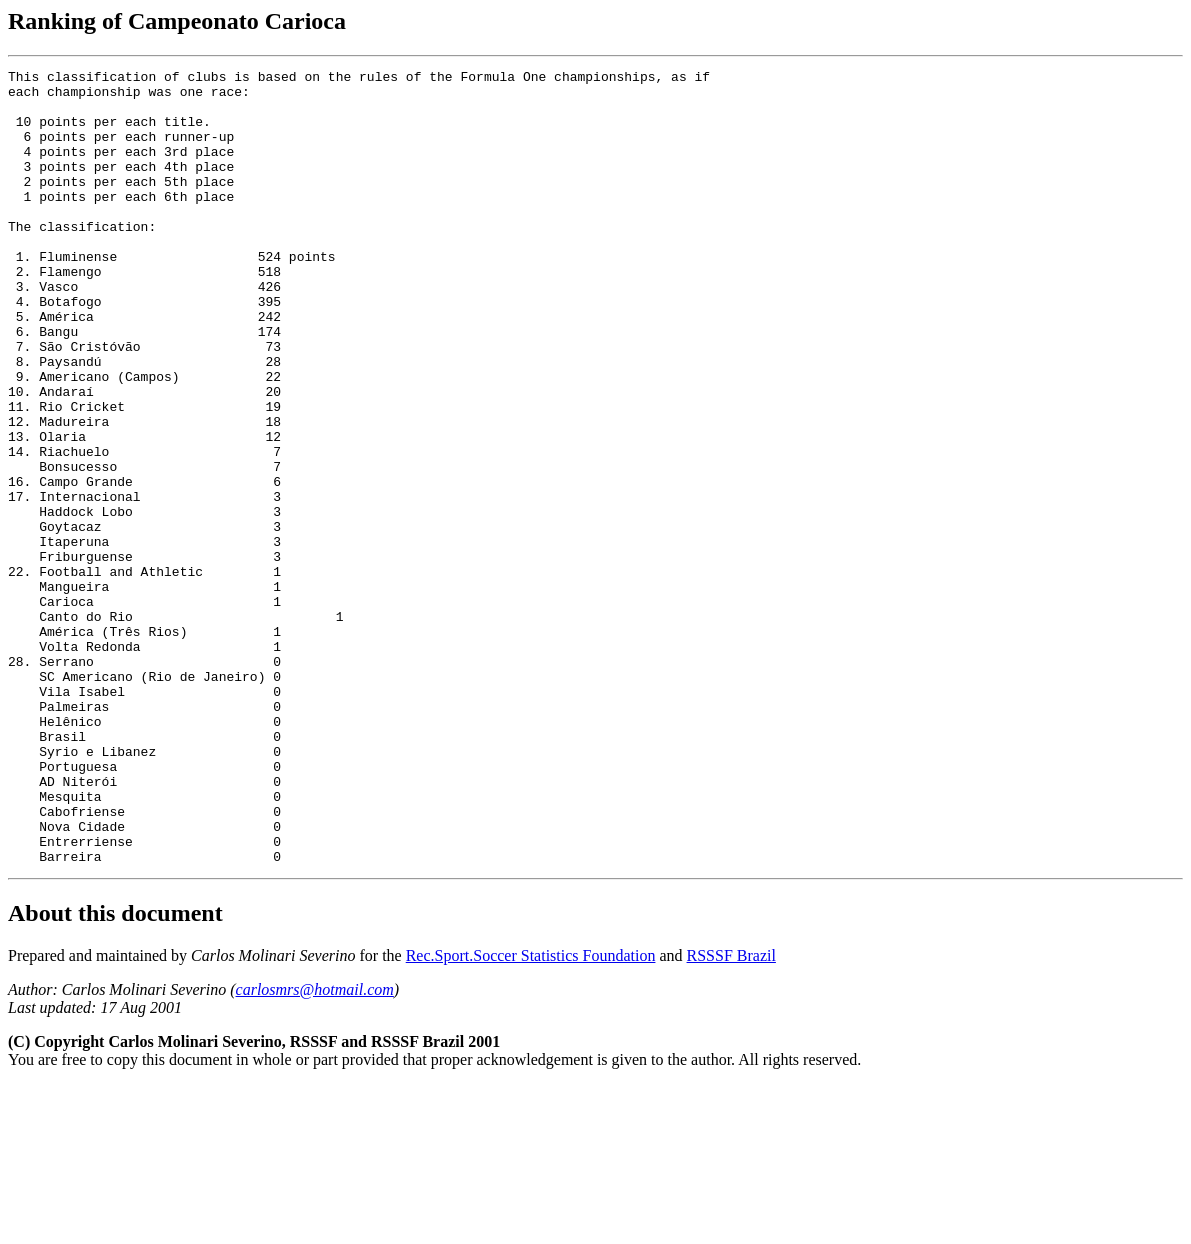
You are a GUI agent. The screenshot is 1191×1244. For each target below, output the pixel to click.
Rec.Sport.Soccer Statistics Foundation (531, 1114)
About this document (115, 1072)
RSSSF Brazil (731, 1114)
